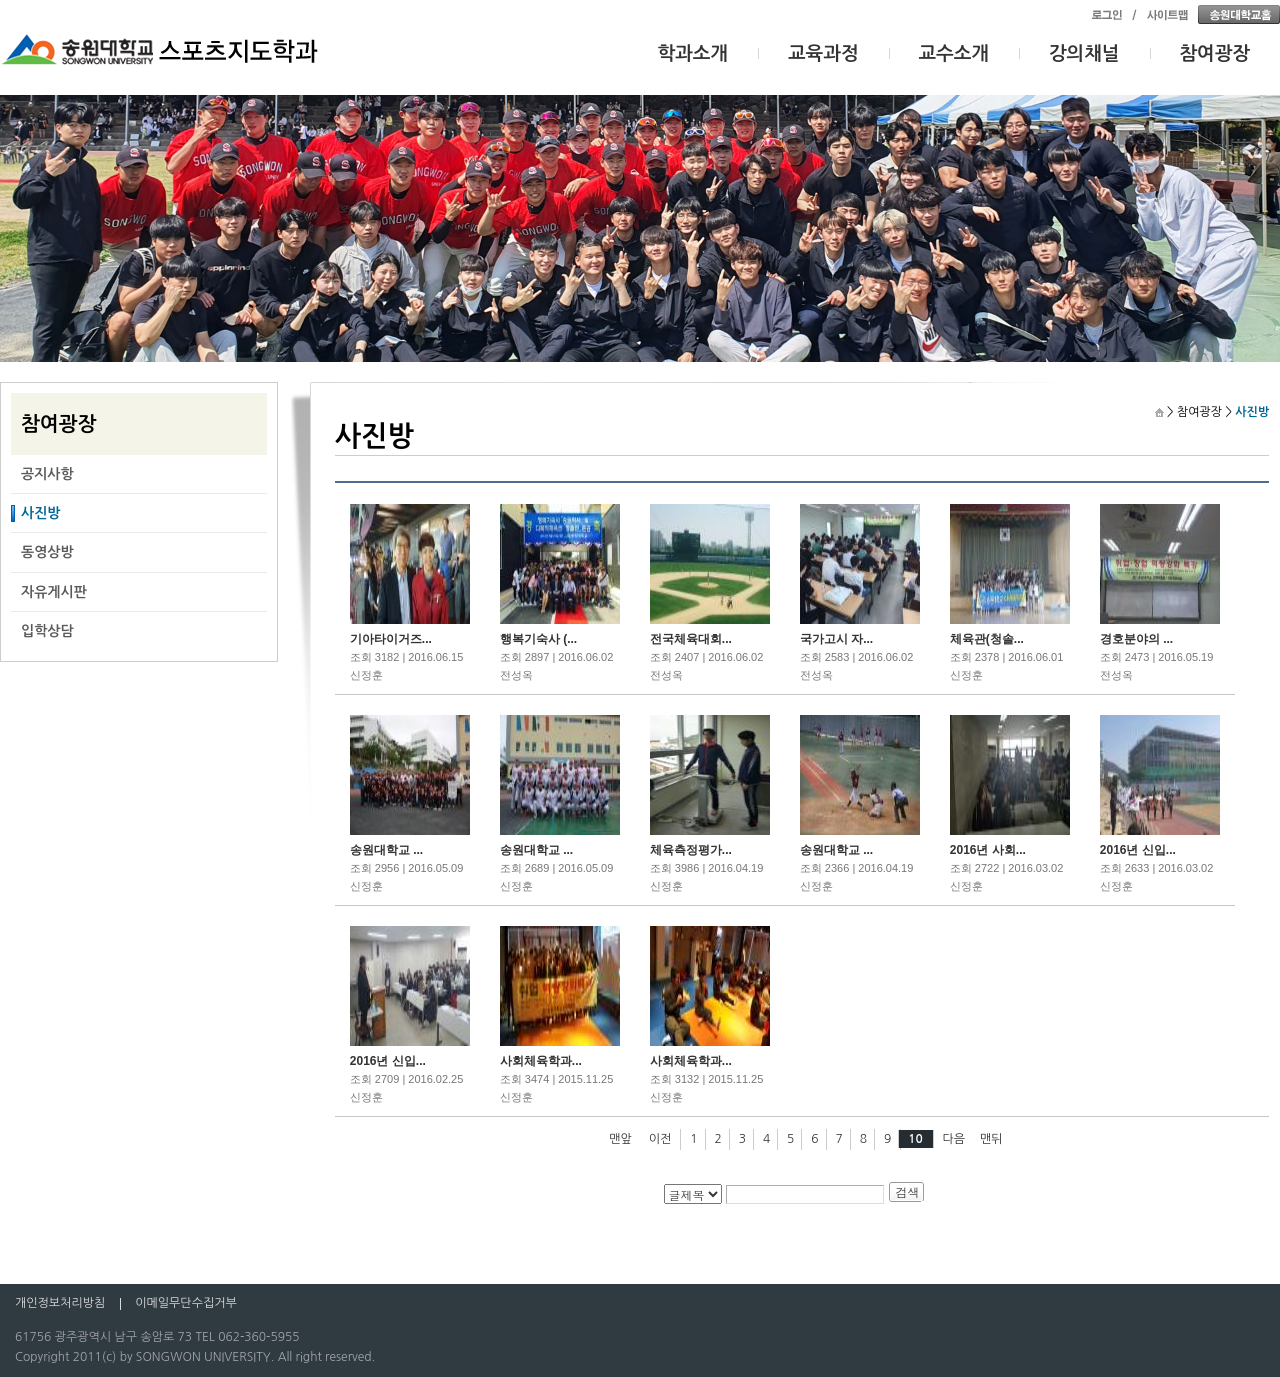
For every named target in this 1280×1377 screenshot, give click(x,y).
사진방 (40, 513)
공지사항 (47, 474)
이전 (660, 1139)
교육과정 (823, 53)
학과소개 (693, 53)
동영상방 (47, 552)
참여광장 (1215, 53)
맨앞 (620, 1139)
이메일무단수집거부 (186, 1303)
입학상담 (47, 631)
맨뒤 (991, 1139)
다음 (954, 1139)
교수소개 (954, 53)
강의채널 (1084, 53)
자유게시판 (54, 592)
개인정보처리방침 (60, 1303)
